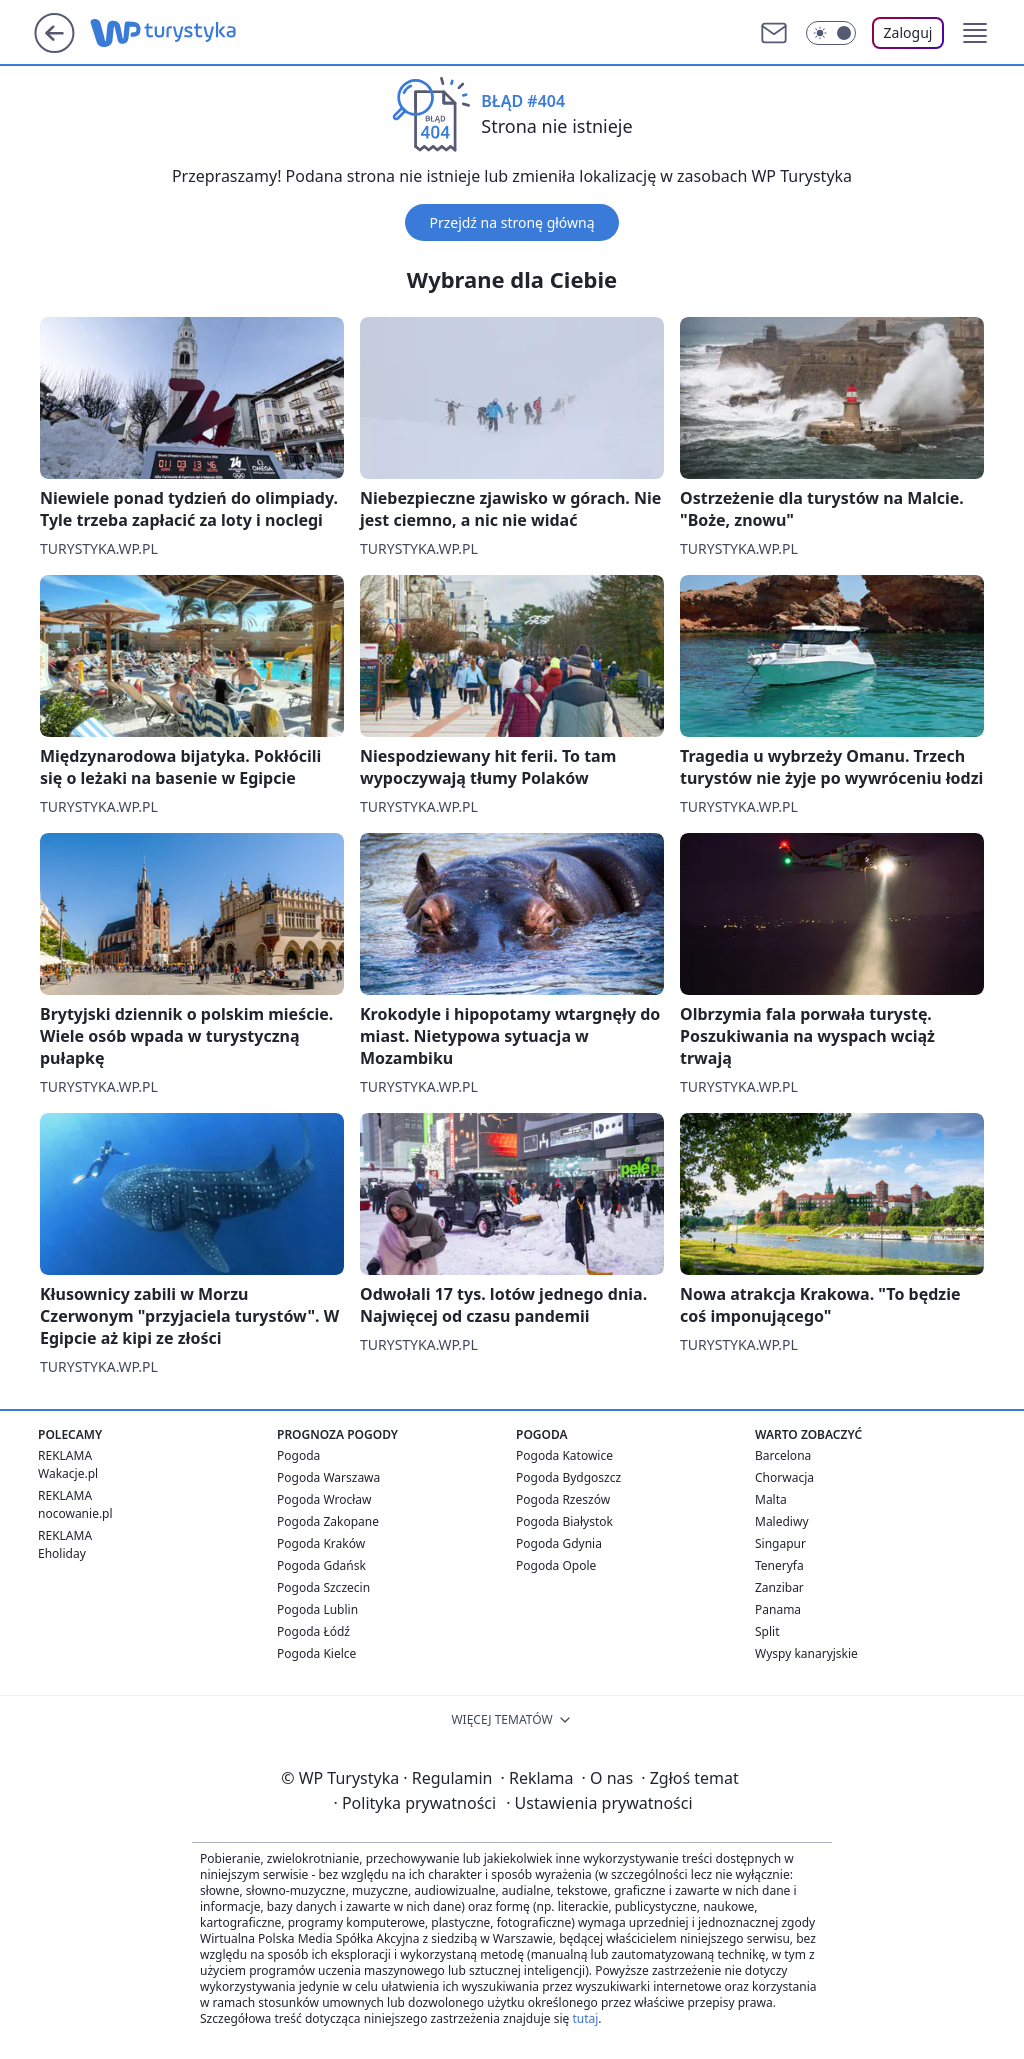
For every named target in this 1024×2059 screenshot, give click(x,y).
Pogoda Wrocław (324, 1499)
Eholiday (62, 1553)
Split (767, 1631)
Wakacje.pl (68, 1473)
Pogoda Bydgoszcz (568, 1477)
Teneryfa (779, 1565)
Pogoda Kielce (316, 1653)
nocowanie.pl (75, 1513)
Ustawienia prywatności (599, 1803)
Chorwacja (784, 1477)
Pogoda (298, 1455)
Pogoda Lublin (317, 1609)
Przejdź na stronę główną (511, 222)
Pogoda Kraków (321, 1543)
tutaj (585, 2018)
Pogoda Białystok (564, 1521)
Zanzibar (779, 1587)
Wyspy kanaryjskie (806, 1653)
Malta (771, 1499)
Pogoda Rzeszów (563, 1499)
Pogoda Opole (556, 1565)
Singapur (780, 1543)
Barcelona (783, 1455)
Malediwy (782, 1521)
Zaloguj (908, 32)
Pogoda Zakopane (328, 1521)
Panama (778, 1609)
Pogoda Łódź (313, 1631)
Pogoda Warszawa (328, 1477)
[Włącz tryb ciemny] (831, 33)
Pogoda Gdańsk (321, 1565)
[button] (975, 33)
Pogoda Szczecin (323, 1587)
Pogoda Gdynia (559, 1543)
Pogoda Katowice (564, 1455)
